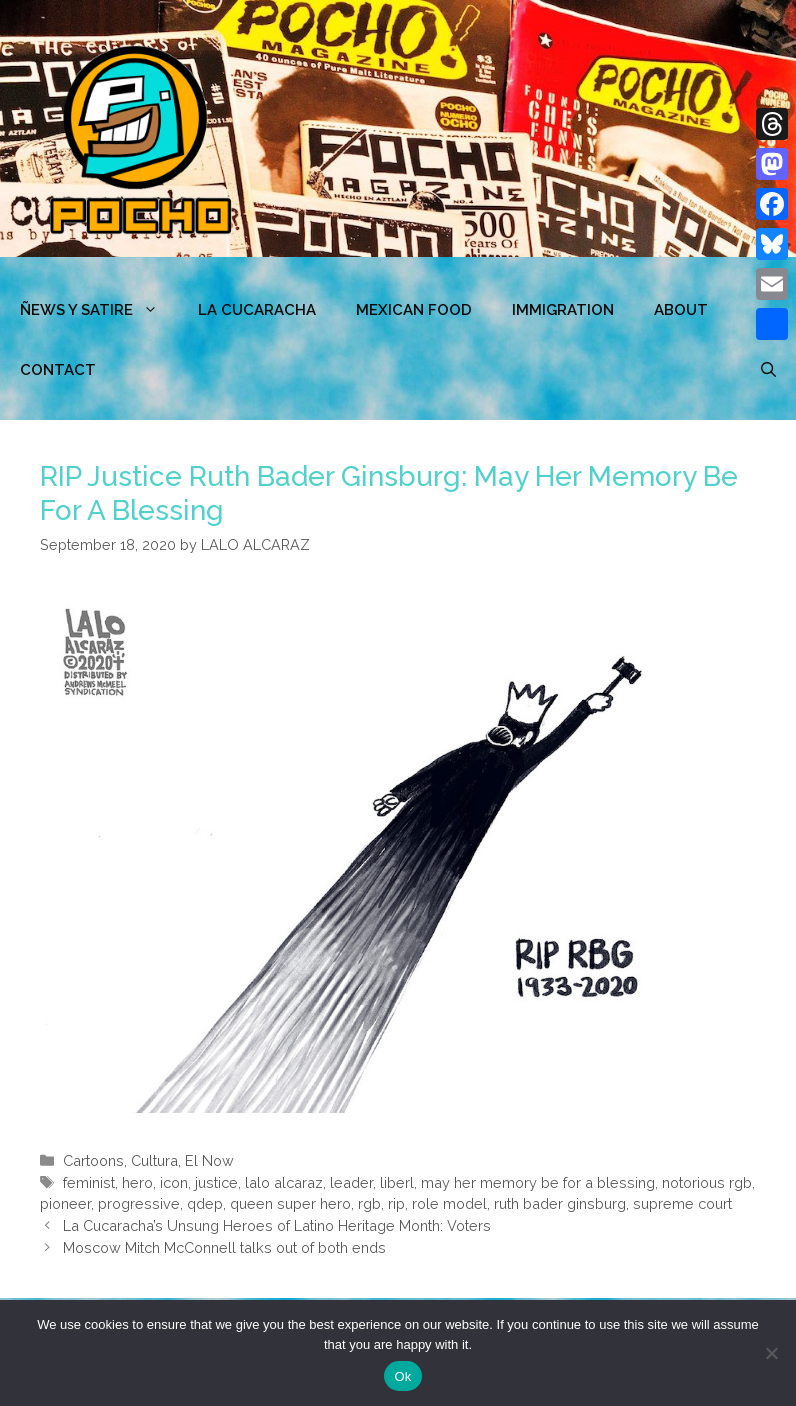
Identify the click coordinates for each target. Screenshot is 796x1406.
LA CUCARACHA (257, 310)
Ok (402, 1376)
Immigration (563, 310)
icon (174, 1182)
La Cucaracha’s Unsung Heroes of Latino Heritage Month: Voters (277, 1225)
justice (216, 1182)
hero (137, 1182)
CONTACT (58, 370)
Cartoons (93, 1160)
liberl (397, 1182)
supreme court (682, 1203)
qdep (205, 1203)
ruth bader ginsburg (560, 1203)
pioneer (65, 1203)
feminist (89, 1182)
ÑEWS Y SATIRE (99, 310)
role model (449, 1203)
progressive (139, 1203)
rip (396, 1203)
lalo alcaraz (284, 1182)
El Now (209, 1160)
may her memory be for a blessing (538, 1182)
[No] (771, 1353)
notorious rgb (707, 1182)
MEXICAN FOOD (414, 310)
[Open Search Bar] (768, 370)
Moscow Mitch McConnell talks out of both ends (224, 1247)
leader (351, 1182)
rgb (369, 1203)
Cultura (154, 1160)
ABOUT (681, 310)
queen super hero (290, 1203)
